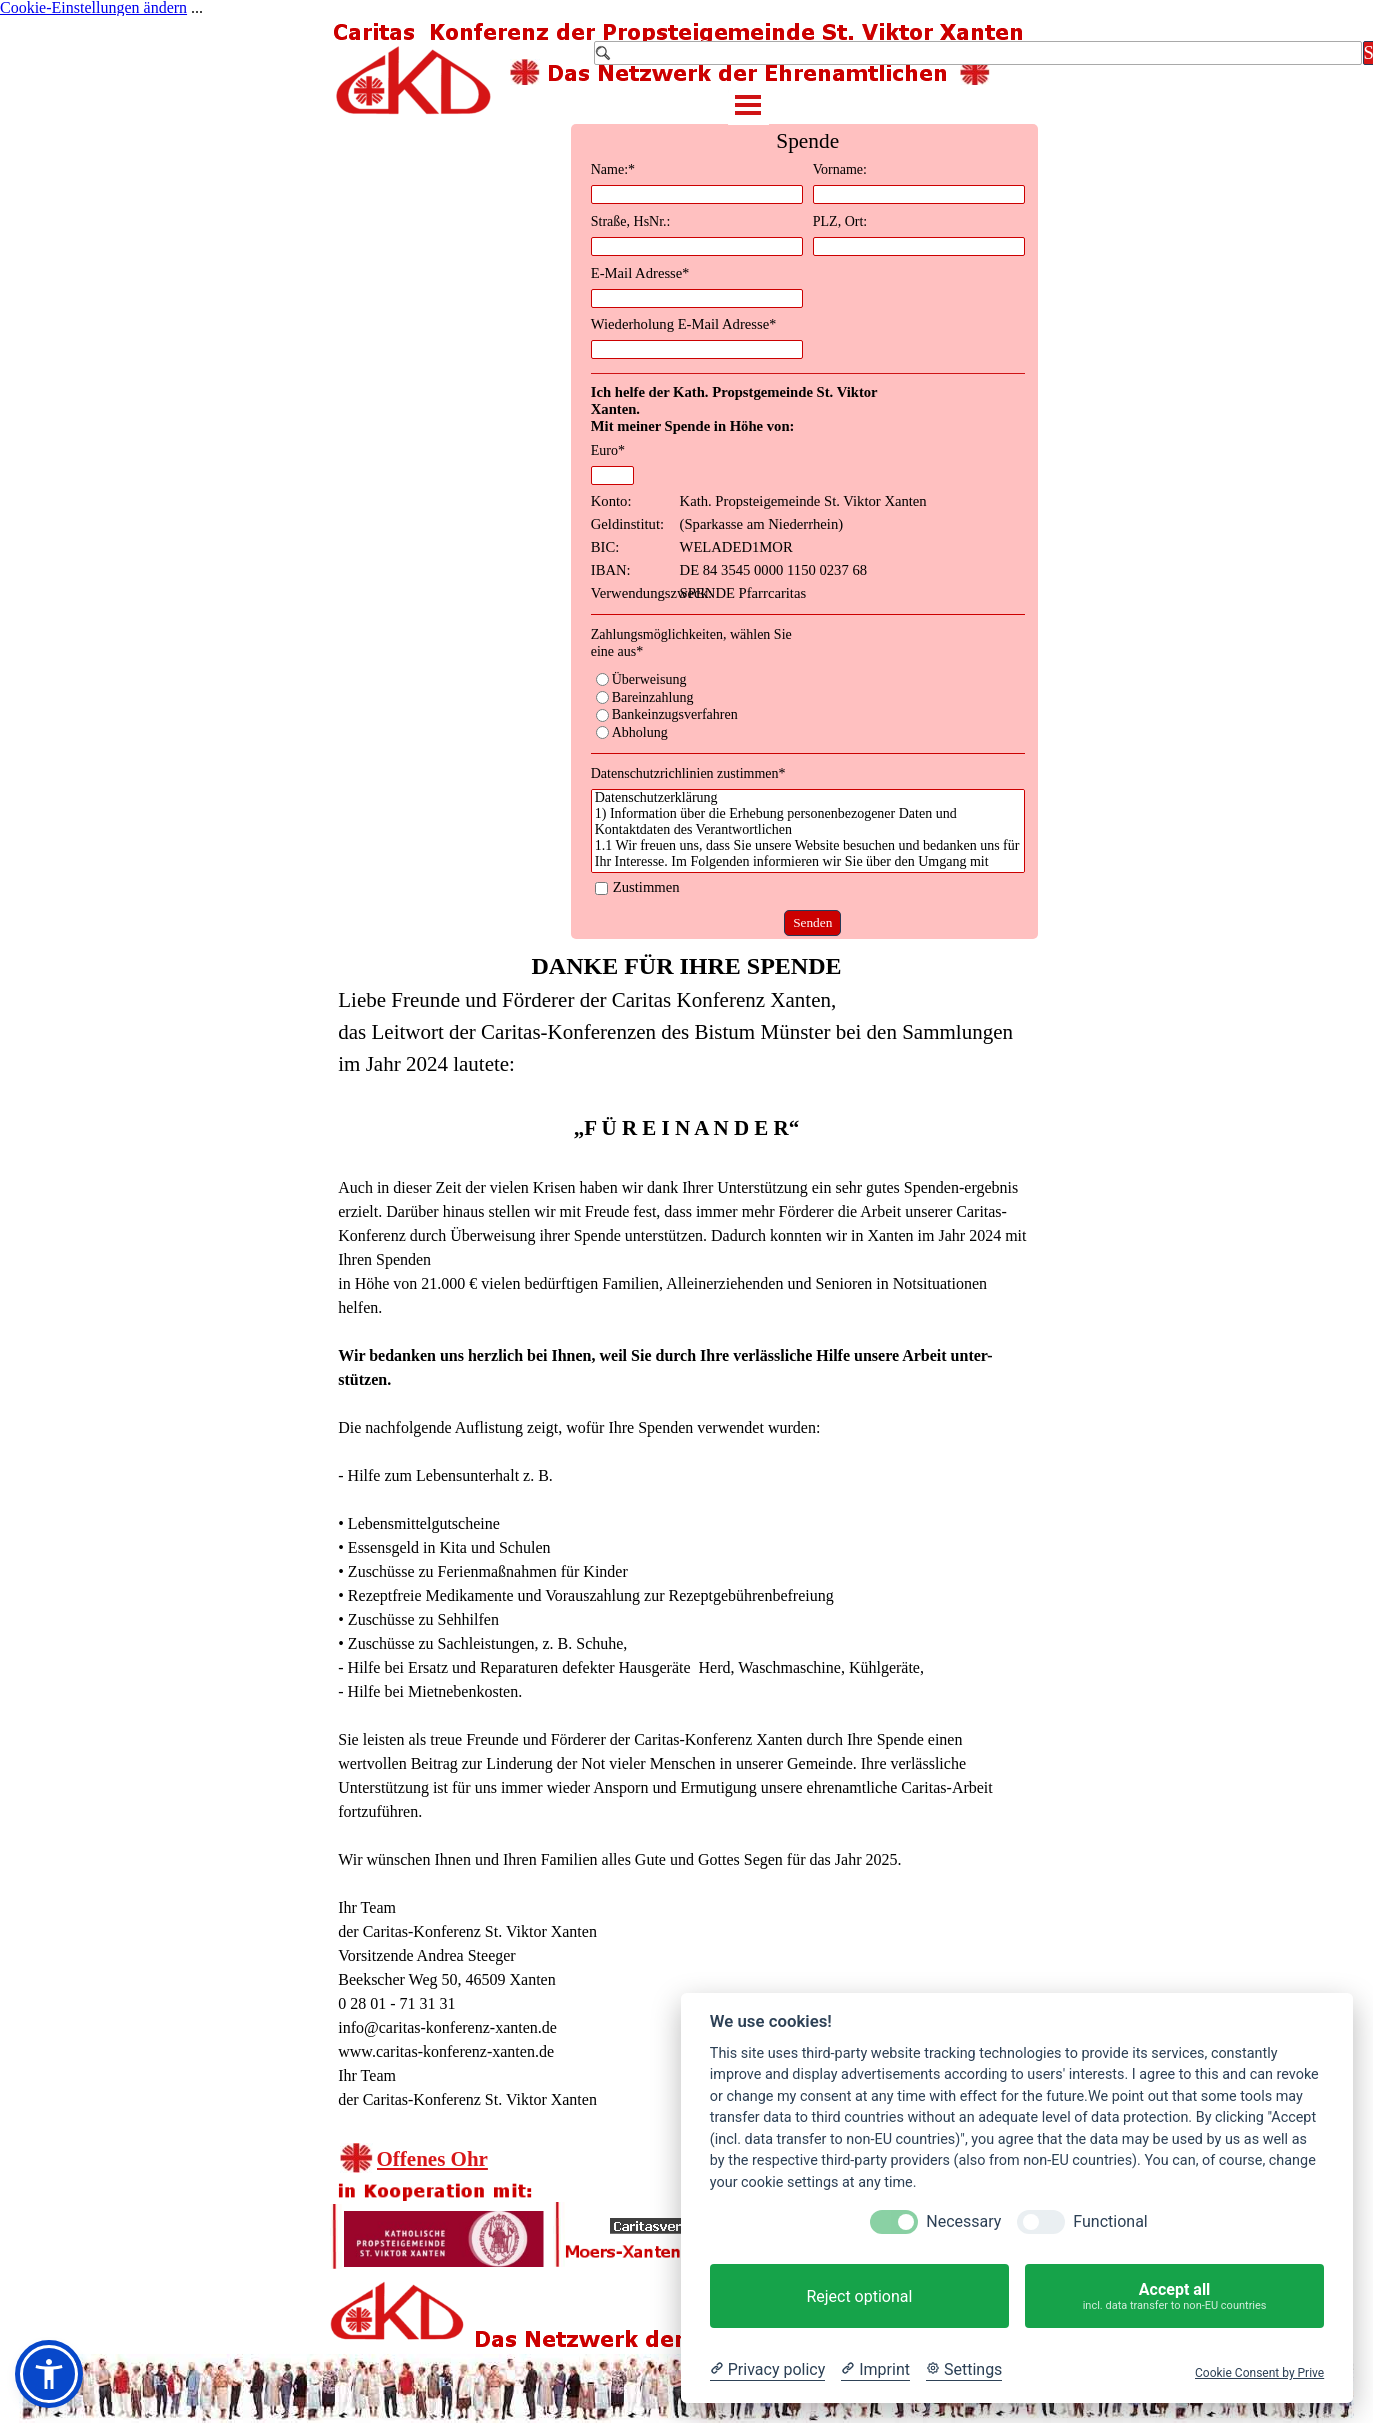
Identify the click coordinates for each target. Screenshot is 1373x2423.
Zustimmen (646, 887)
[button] (49, 2374)
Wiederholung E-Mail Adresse (684, 324)
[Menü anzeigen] (748, 104)
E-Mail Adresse (640, 273)
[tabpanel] (686, 1530)
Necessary (963, 2221)
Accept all (1174, 2296)
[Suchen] (978, 53)
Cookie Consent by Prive (1259, 2373)
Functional (1110, 2221)
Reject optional (859, 2296)
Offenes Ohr (432, 2159)
